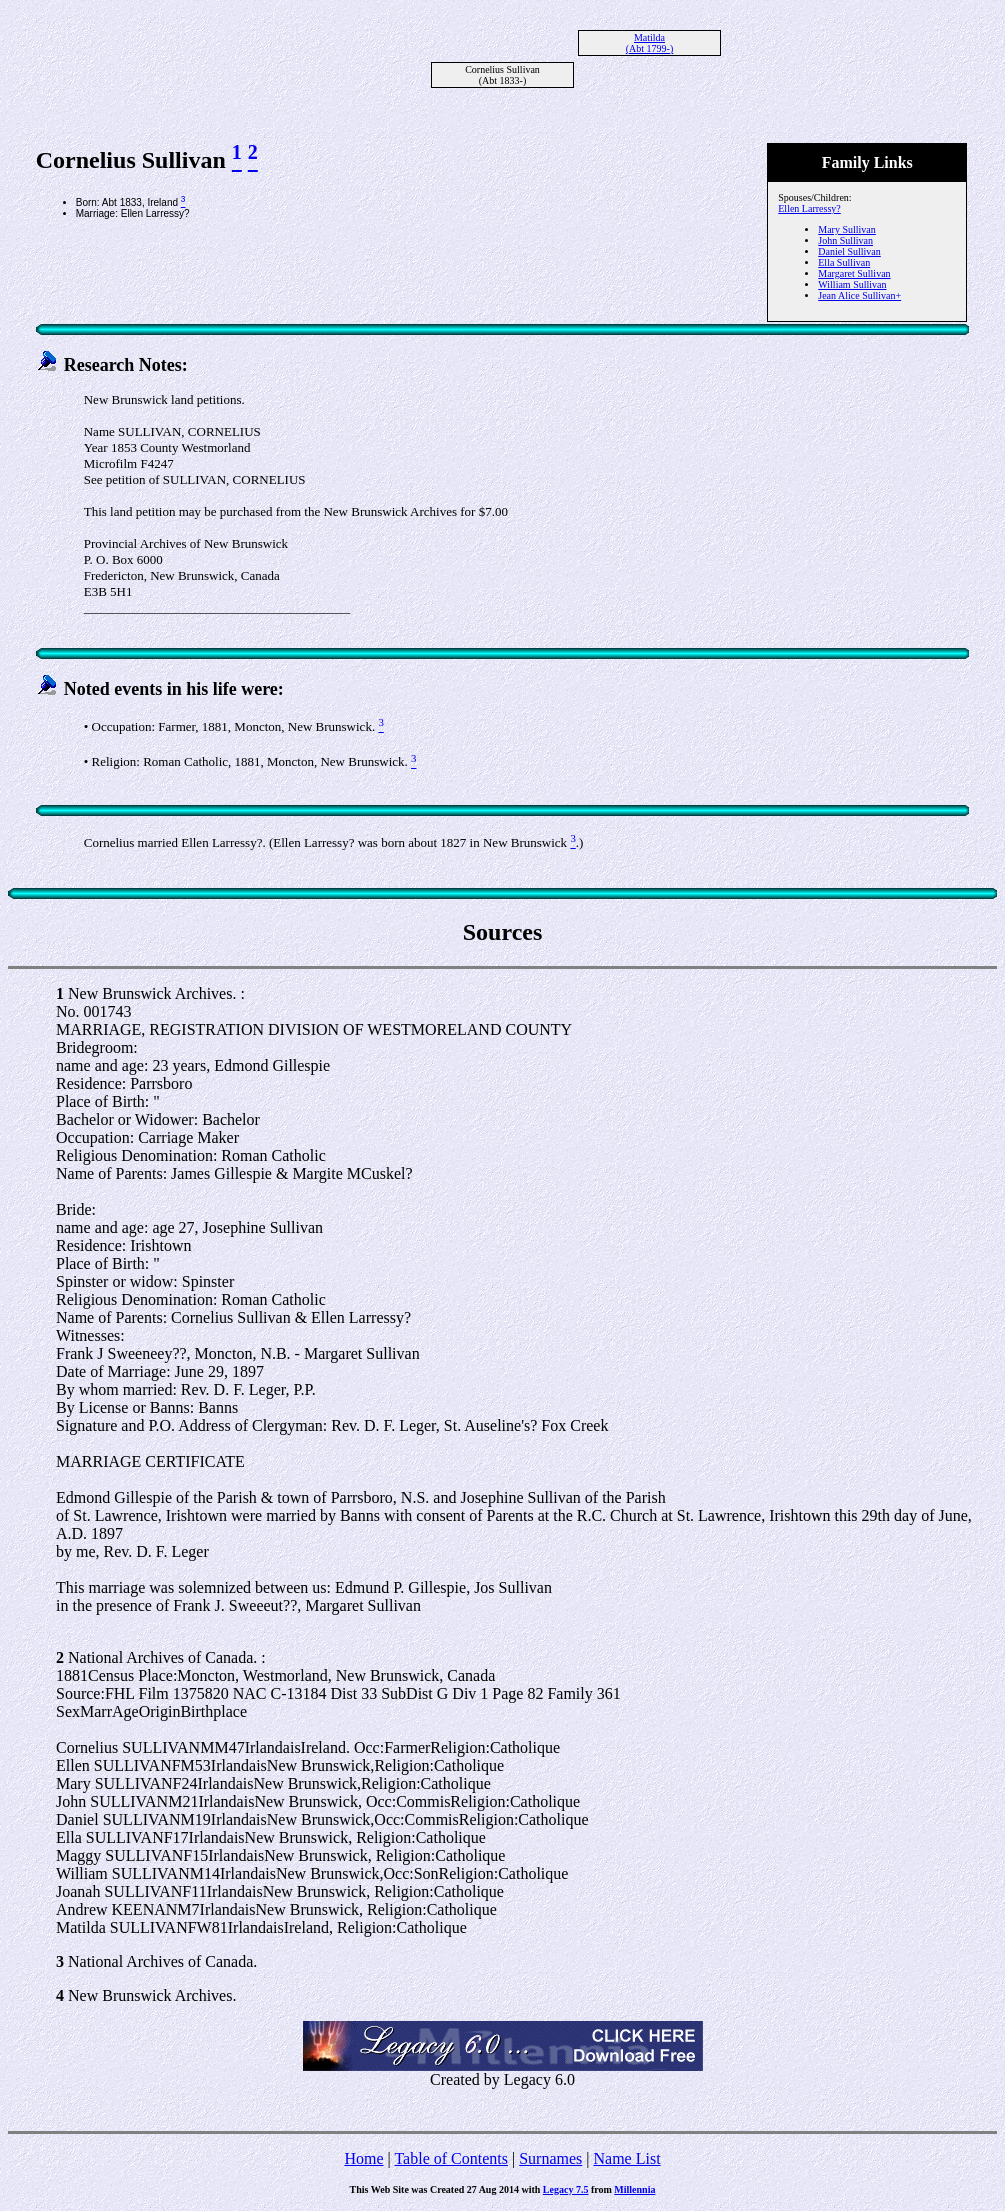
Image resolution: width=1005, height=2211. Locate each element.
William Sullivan (852, 284)
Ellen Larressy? (809, 208)
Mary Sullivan (847, 229)
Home (363, 2158)
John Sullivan (845, 240)
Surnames (550, 2158)
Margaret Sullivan (854, 273)
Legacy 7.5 (566, 2189)
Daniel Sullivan (849, 251)
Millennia (634, 2189)
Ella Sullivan (844, 262)
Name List (626, 2158)
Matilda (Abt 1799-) (650, 43)
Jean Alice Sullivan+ (859, 295)
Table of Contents (451, 2158)
